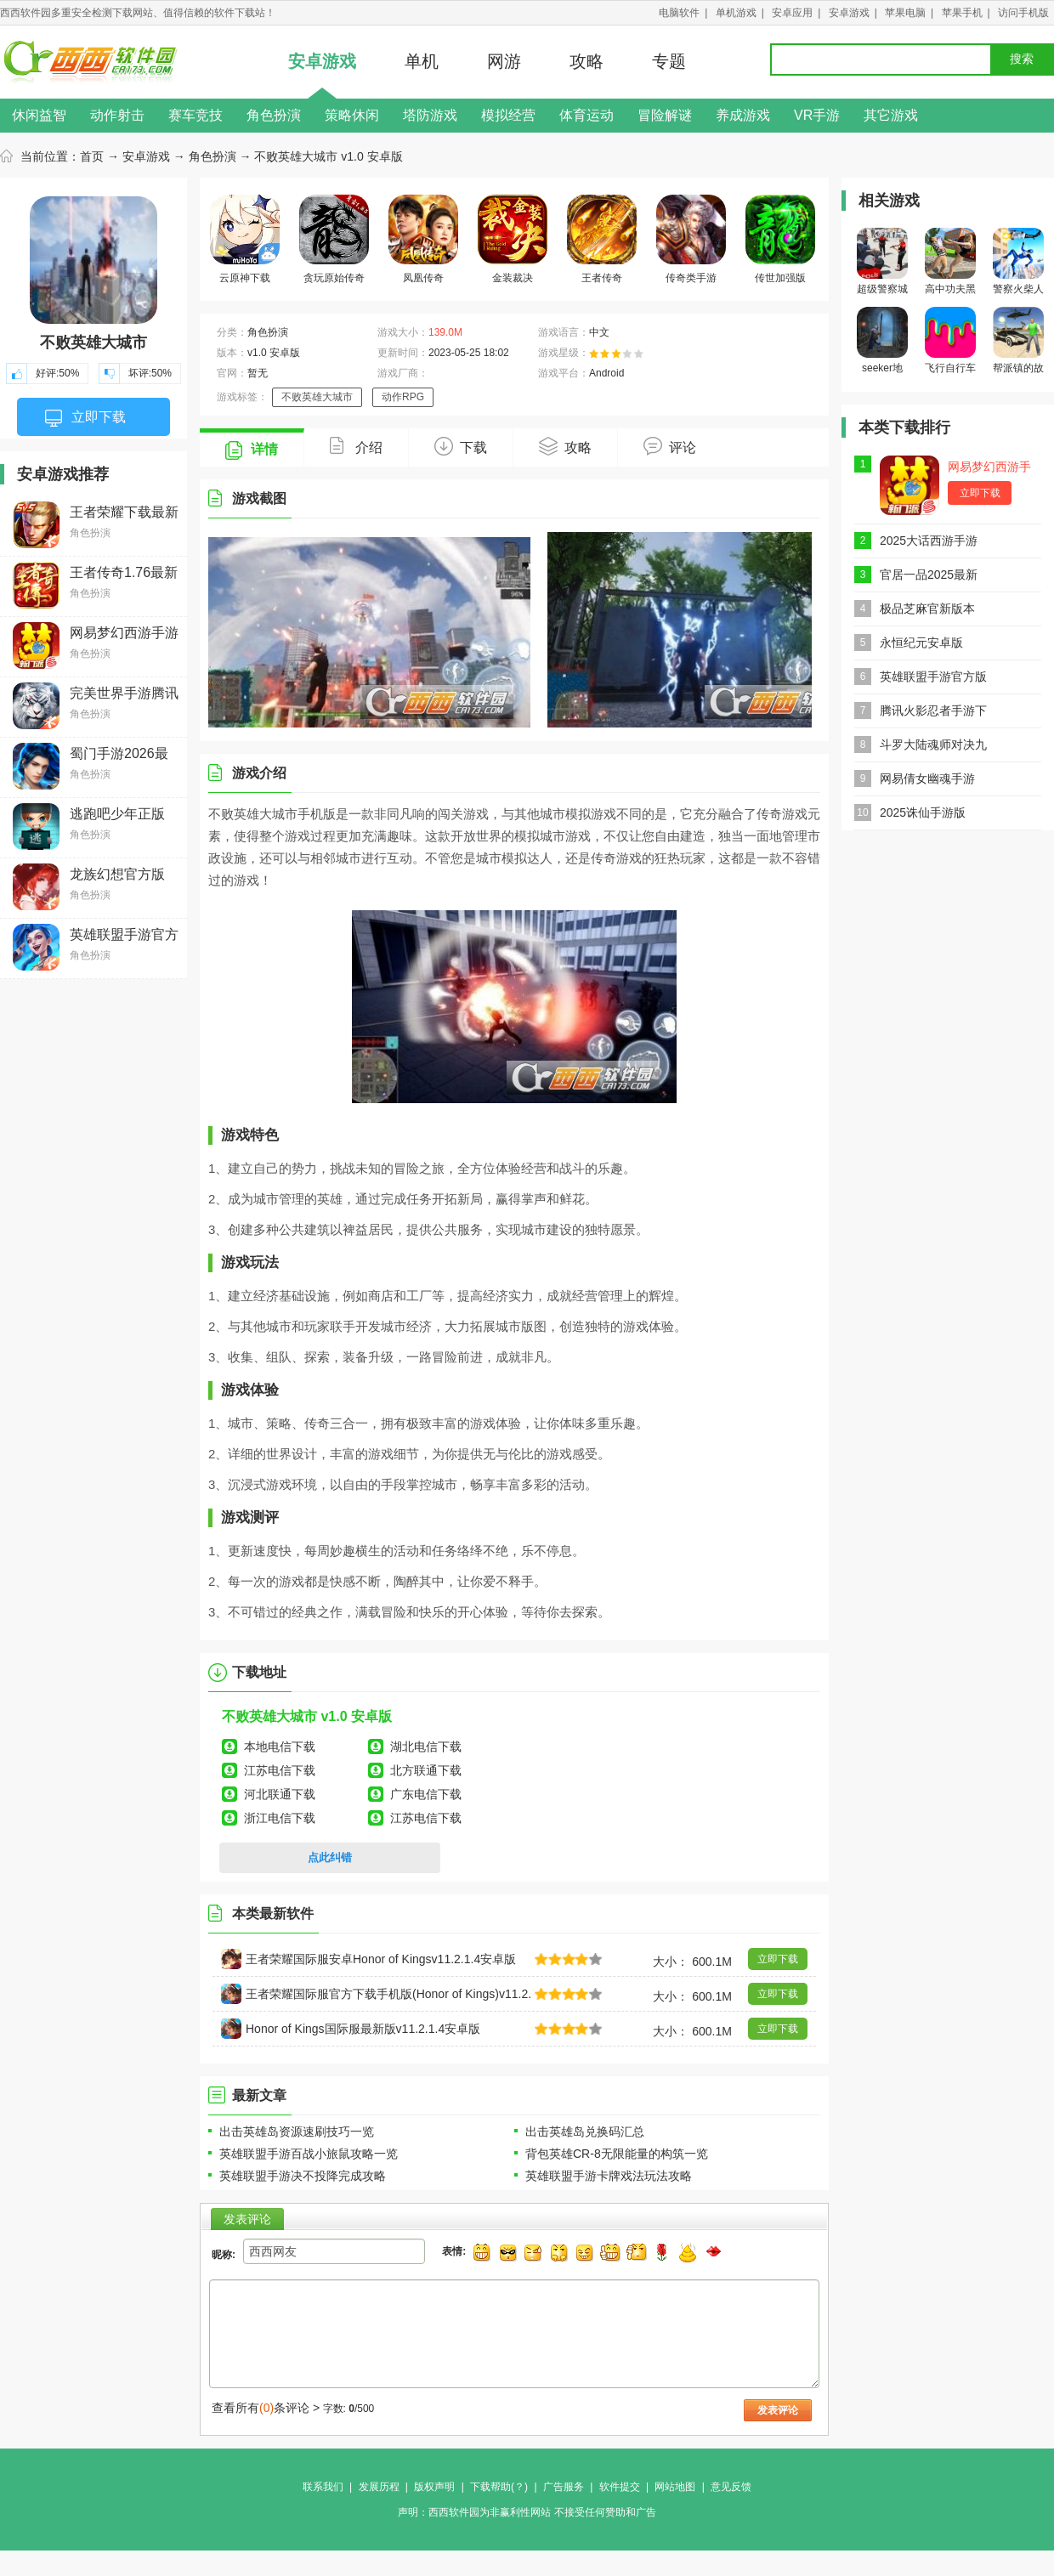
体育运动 (586, 115)
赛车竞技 (195, 115)
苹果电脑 (905, 13)
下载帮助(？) (499, 2487)
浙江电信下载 (279, 1818)
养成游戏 (743, 115)
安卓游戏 (849, 13)
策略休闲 (352, 115)
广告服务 (563, 2487)
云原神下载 (245, 239)
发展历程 (379, 2487)
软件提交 (619, 2487)
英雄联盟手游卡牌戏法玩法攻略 (608, 2176)
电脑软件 (679, 13)
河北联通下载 (279, 1794)
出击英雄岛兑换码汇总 (584, 2131)
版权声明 (434, 2487)
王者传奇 (602, 239)
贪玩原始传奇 (334, 239)
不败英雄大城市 (317, 397)
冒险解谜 (665, 115)
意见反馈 (731, 2487)
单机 (422, 61)
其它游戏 (891, 115)
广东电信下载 (426, 1794)
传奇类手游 (691, 239)
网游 (504, 61)
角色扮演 (273, 115)
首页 (92, 156)
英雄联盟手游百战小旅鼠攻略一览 (308, 2153)
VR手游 (817, 115)
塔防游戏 (430, 115)
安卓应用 (792, 13)
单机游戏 (736, 13)
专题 (669, 61)
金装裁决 (512, 239)
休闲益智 (39, 115)
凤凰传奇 (423, 239)
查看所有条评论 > (266, 2408)
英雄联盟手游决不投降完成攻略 (302, 2176)
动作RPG (403, 397)
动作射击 (117, 115)
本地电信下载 (279, 1746)
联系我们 (323, 2487)
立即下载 (85, 418)
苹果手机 (962, 13)
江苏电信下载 (279, 1770)
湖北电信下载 (426, 1746)
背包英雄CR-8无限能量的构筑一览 (616, 2153)
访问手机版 (1023, 13)
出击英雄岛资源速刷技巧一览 (296, 2131)
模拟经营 (508, 115)
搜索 (1022, 59)
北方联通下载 (426, 1770)
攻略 (587, 61)
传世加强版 (780, 239)
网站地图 (674, 2487)
